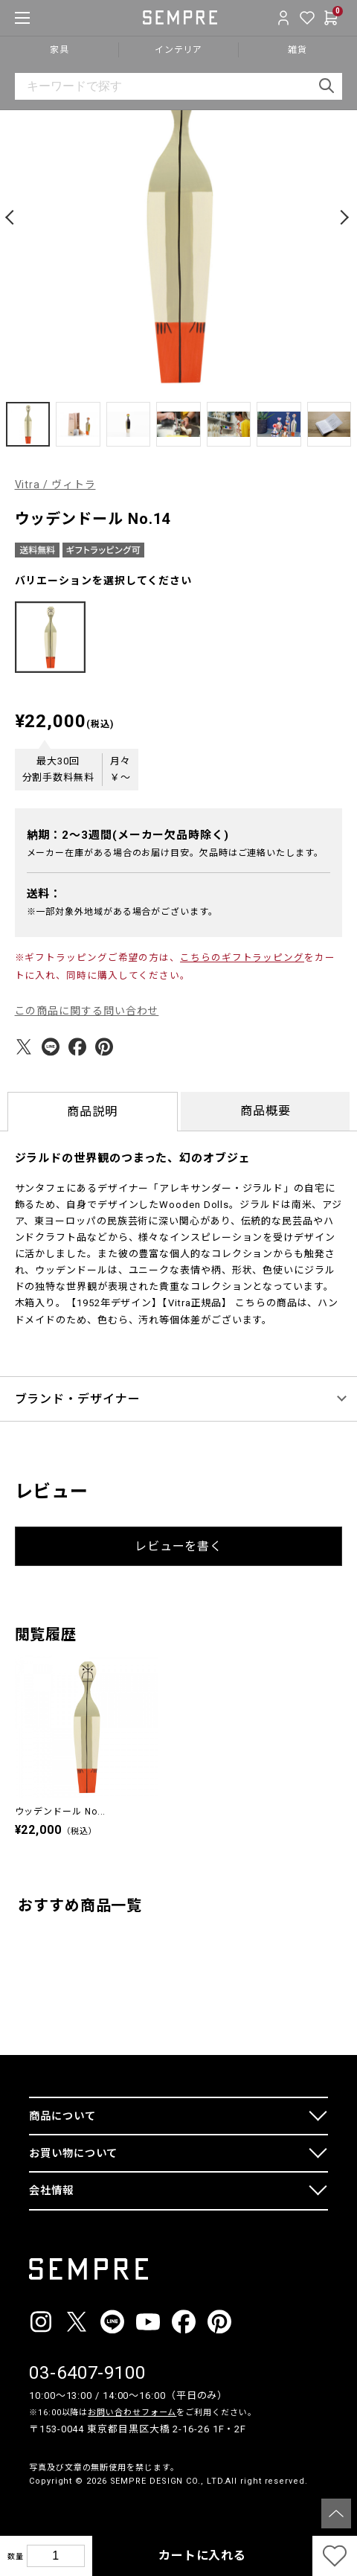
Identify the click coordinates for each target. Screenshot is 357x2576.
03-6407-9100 (87, 2372)
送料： (44, 894)
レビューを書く (178, 1546)
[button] (12, 217)
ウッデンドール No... (60, 1811)
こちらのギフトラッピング (242, 957)
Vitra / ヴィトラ (55, 484)
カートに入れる (202, 2555)
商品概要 (265, 1111)
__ (33, 2509)
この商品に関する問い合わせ (87, 1011)
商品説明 (92, 1112)
